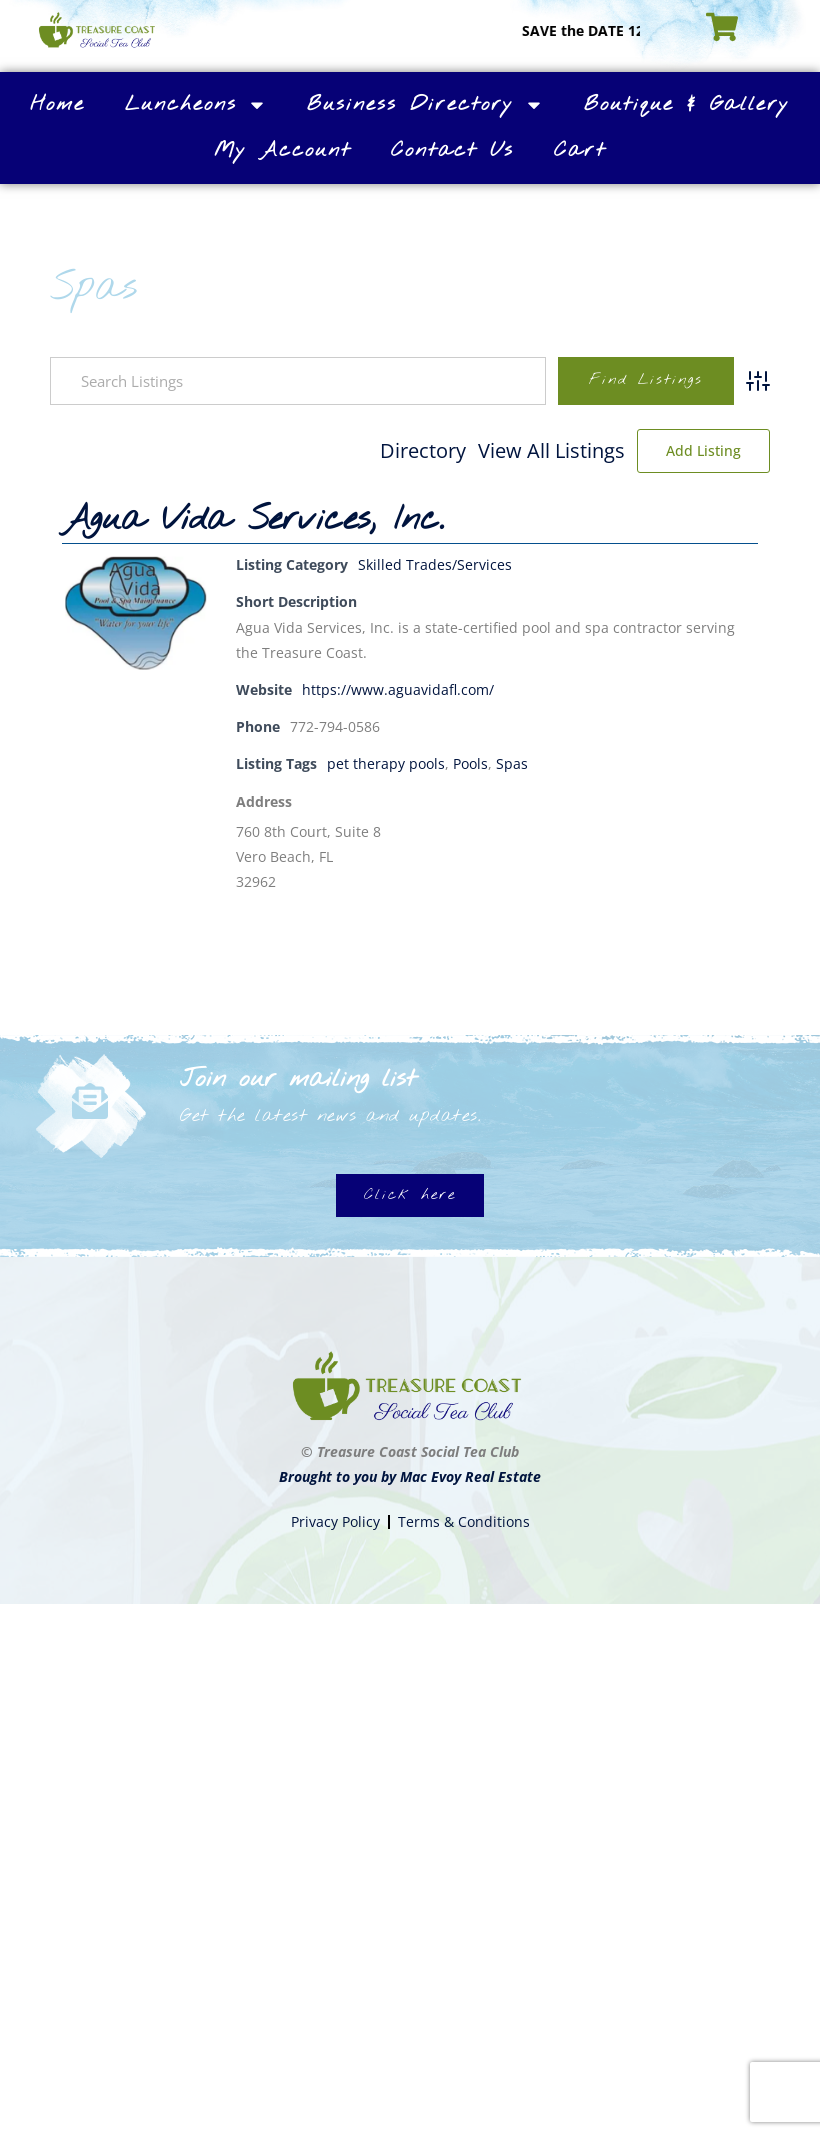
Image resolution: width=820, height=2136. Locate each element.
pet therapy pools (386, 763)
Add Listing (703, 450)
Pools (470, 763)
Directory (423, 450)
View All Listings (551, 450)
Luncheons (196, 105)
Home (57, 104)
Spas (512, 763)
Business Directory (425, 105)
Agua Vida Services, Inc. (253, 520)
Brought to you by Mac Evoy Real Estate (410, 1476)
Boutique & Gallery (687, 104)
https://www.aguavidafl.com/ (398, 689)
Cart (580, 150)
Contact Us (452, 150)
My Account (282, 150)
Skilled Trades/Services (435, 564)
